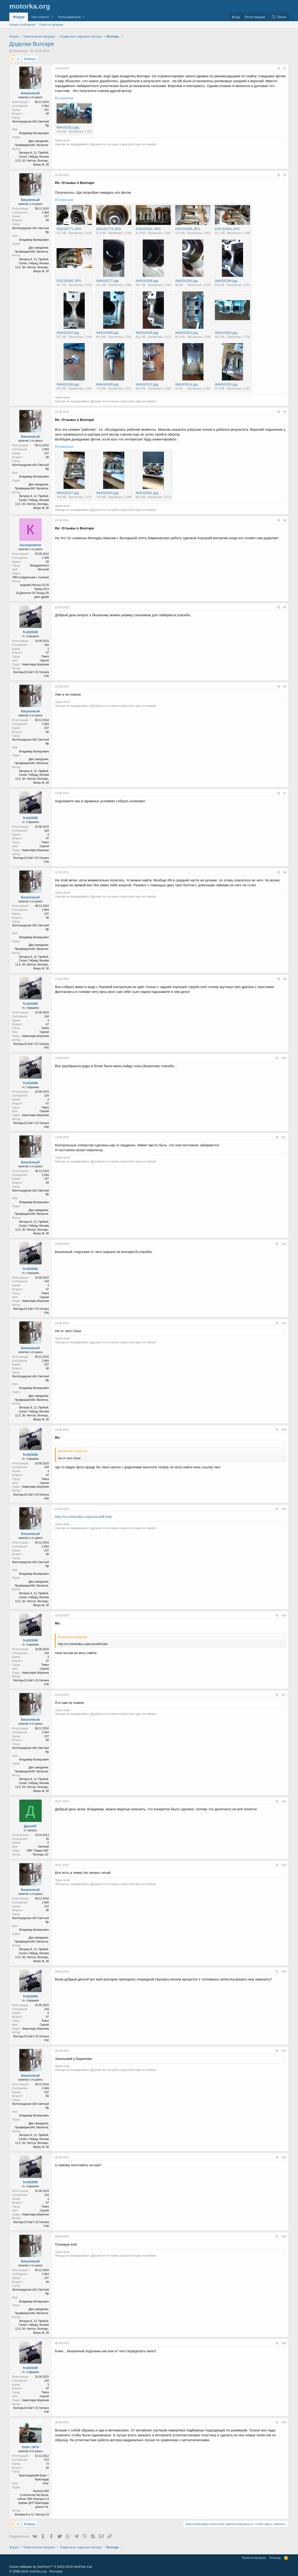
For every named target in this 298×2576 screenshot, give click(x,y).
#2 (284, 175)
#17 (283, 1694)
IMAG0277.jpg (107, 281)
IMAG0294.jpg (226, 281)
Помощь (275, 2557)
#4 (284, 520)
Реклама (55, 2571)
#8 (284, 872)
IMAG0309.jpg (107, 384)
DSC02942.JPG (69, 281)
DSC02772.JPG (108, 229)
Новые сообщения (22, 24)
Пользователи (69, 17)
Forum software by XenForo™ (50, 2567)
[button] (52, 17)
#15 (283, 1509)
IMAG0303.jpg (226, 333)
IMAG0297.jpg (68, 333)
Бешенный (20, 51)
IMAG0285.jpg (147, 281)
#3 (284, 411)
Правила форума (254, 2557)
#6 (284, 686)
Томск (45, 656)
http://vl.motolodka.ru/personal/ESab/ (83, 1517)
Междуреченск (39, 565)
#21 (283, 2050)
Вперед (29, 59)
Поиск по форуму (51, 24)
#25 (283, 2422)
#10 (283, 1058)
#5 (284, 607)
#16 (283, 1615)
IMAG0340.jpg (107, 493)
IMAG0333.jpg (226, 384)
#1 (284, 68)
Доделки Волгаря (31, 44)
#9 (284, 979)
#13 (283, 1323)
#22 (283, 2157)
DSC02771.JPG (69, 229)
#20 (283, 1971)
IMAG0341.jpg (147, 493)
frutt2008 (30, 632)
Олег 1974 (30, 2447)
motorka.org (38, 2571)
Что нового (40, 17)
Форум (18, 17)
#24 (283, 2343)
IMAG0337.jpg (68, 493)
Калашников (30, 545)
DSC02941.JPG (227, 229)
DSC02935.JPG (187, 229)
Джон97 (30, 1826)
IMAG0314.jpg (186, 384)
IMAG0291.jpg (186, 281)
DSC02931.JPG (148, 229)
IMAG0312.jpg (147, 384)
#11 (283, 1137)
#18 (283, 1801)
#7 (284, 793)
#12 (283, 1244)
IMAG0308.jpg (68, 384)
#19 (283, 1865)
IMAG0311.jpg (68, 127)
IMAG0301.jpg (186, 333)
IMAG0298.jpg (107, 333)
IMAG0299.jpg (147, 333)
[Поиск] (279, 17)
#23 (283, 2236)
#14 (283, 1429)
